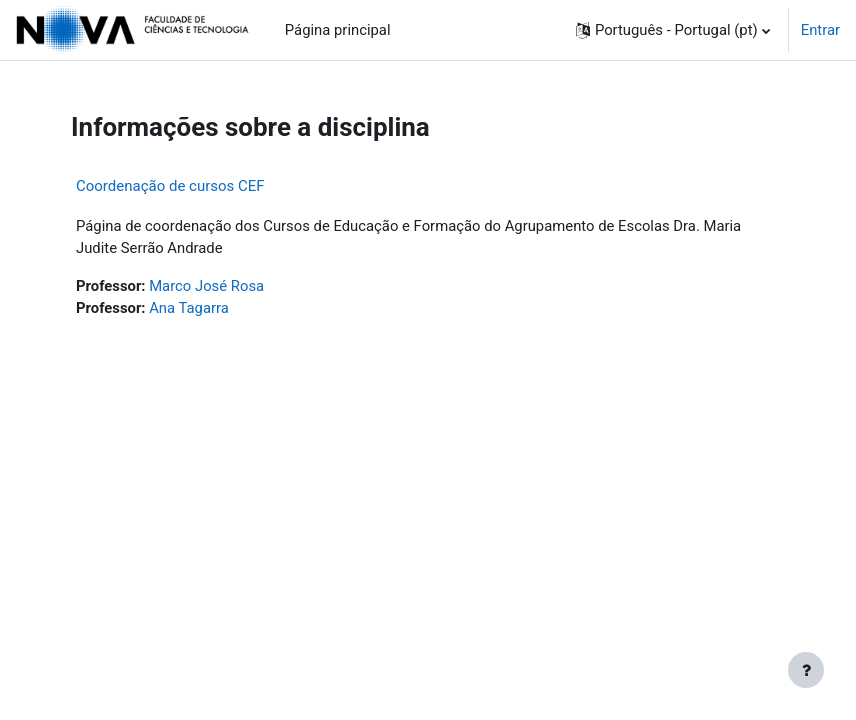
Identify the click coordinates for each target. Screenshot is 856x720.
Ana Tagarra (189, 308)
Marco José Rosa (206, 286)
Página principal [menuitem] (338, 30)
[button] (673, 30)
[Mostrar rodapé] (806, 670)
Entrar (820, 30)
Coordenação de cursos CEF (170, 186)
